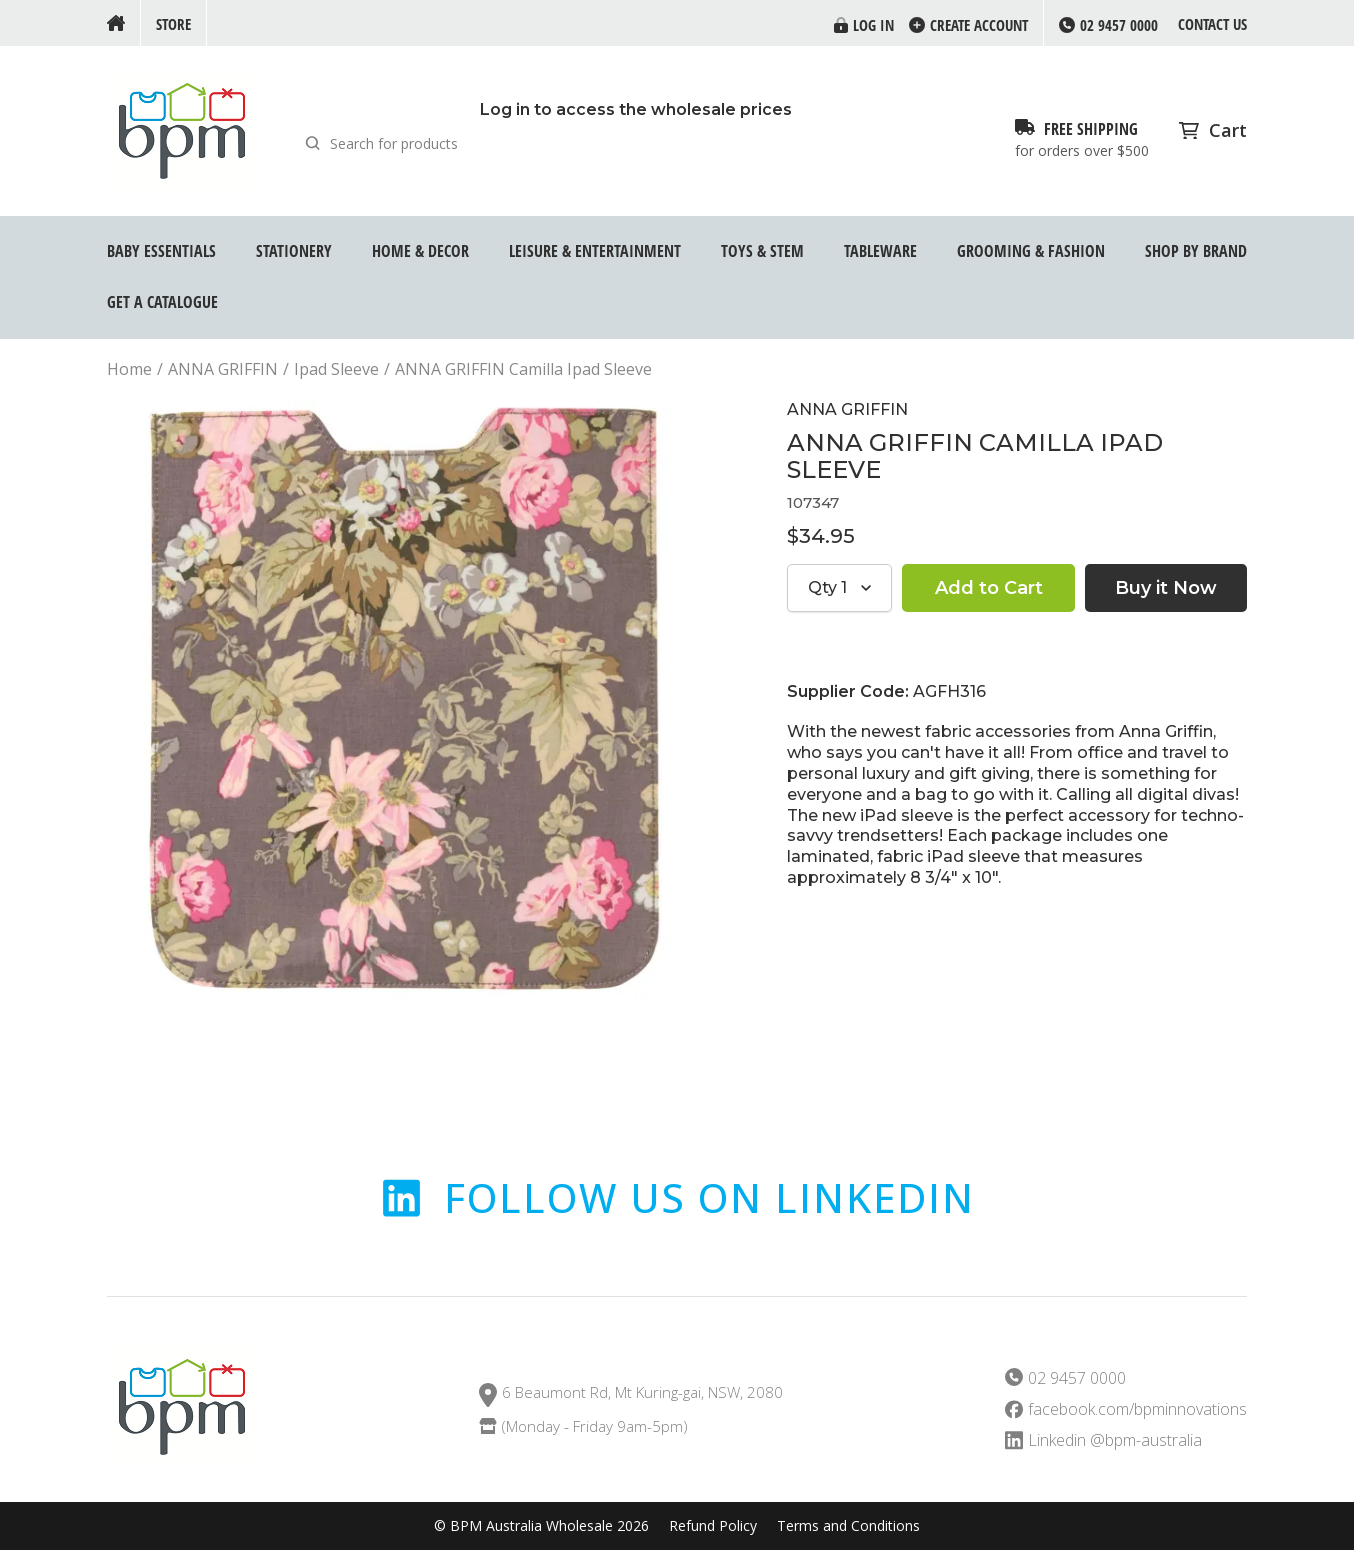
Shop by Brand (1196, 251)
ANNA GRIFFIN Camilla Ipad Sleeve (523, 369)
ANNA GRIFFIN (223, 369)
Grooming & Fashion (1031, 251)
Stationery (294, 251)
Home (129, 369)
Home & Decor (420, 251)
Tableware (880, 251)
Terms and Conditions (848, 1526)
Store (173, 24)
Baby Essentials (161, 251)
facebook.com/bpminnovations (1137, 1409)
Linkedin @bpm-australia (1115, 1440)
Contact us (1212, 24)
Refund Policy (713, 1526)
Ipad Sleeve (336, 369)
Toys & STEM (762, 251)
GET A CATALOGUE (162, 302)
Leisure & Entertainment (595, 251)
